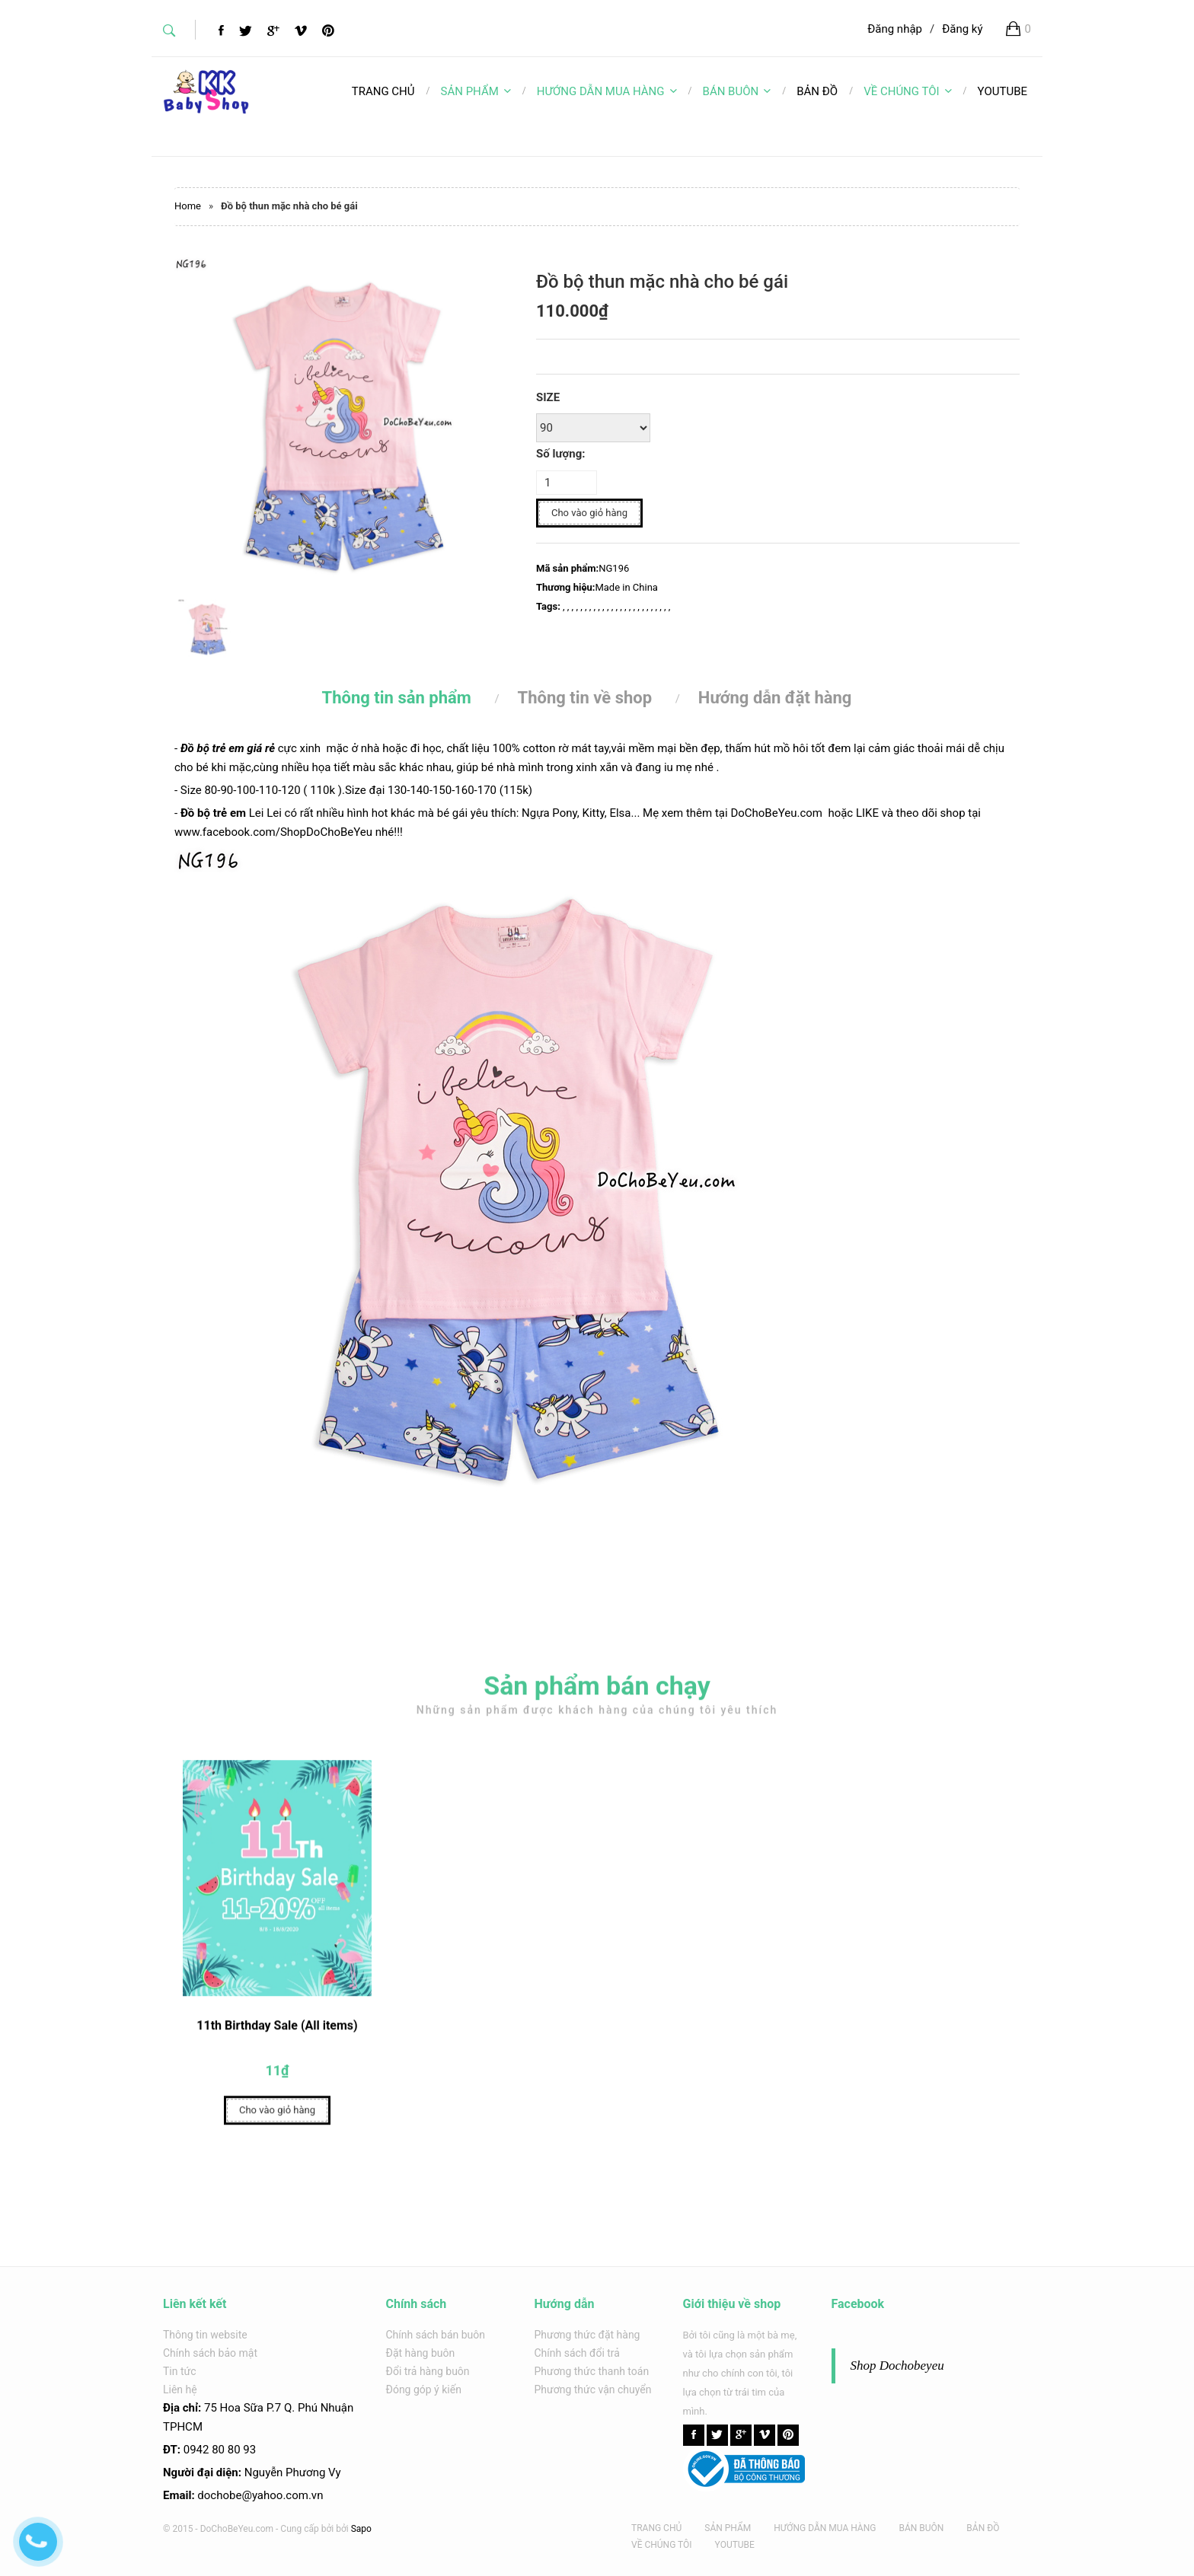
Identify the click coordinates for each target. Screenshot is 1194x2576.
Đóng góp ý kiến (423, 2389)
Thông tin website (205, 2335)
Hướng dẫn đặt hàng (775, 697)
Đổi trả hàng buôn (428, 2371)
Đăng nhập (894, 29)
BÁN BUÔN (737, 91)
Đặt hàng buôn (420, 2353)
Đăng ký (962, 29)
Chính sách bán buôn (436, 2335)
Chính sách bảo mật (210, 2353)
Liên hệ (180, 2389)
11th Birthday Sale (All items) (276, 2030)
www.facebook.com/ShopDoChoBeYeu (273, 832)
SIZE (548, 397)
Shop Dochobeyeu (897, 2365)
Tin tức (179, 2371)
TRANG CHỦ (656, 2528)
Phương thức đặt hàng (587, 2335)
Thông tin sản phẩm (396, 697)
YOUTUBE (735, 2544)
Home (187, 206)
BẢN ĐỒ (982, 2528)
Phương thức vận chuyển (593, 2389)
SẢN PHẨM (476, 91)
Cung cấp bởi (307, 2528)
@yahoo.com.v (279, 2495)
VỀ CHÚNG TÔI (907, 91)
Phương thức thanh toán (592, 2371)
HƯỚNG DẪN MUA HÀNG (607, 91)
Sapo (361, 2528)
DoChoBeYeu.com (776, 813)
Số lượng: (560, 454)
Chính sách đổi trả (577, 2353)
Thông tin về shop (585, 697)
